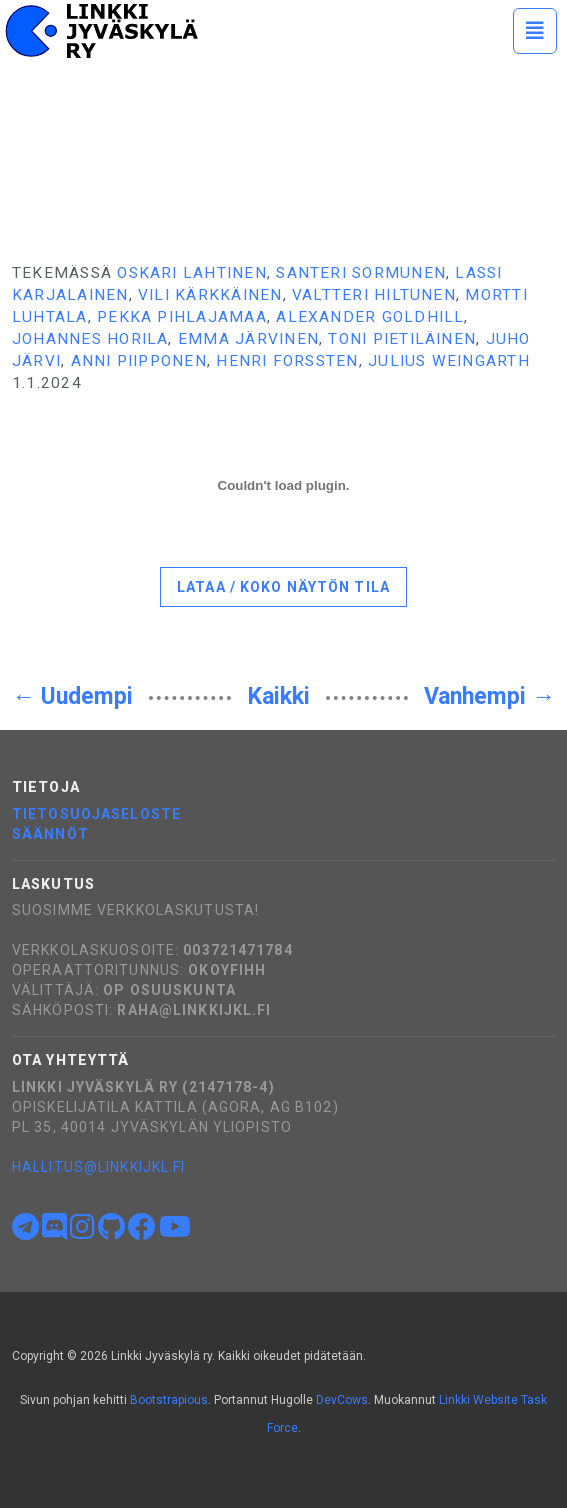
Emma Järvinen (248, 339)
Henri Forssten (287, 361)
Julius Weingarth (449, 361)
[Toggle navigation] (535, 31)
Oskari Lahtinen (191, 273)
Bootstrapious (169, 1400)
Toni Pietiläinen (402, 339)
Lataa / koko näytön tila (283, 587)
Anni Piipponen (139, 361)
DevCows (342, 1400)
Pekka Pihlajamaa (182, 317)
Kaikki (279, 696)
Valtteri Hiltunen (374, 295)
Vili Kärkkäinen (210, 295)
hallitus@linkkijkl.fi (99, 1167)
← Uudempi (72, 696)
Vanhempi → (489, 696)
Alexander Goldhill (370, 317)
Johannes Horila (90, 339)
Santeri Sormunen (361, 273)
